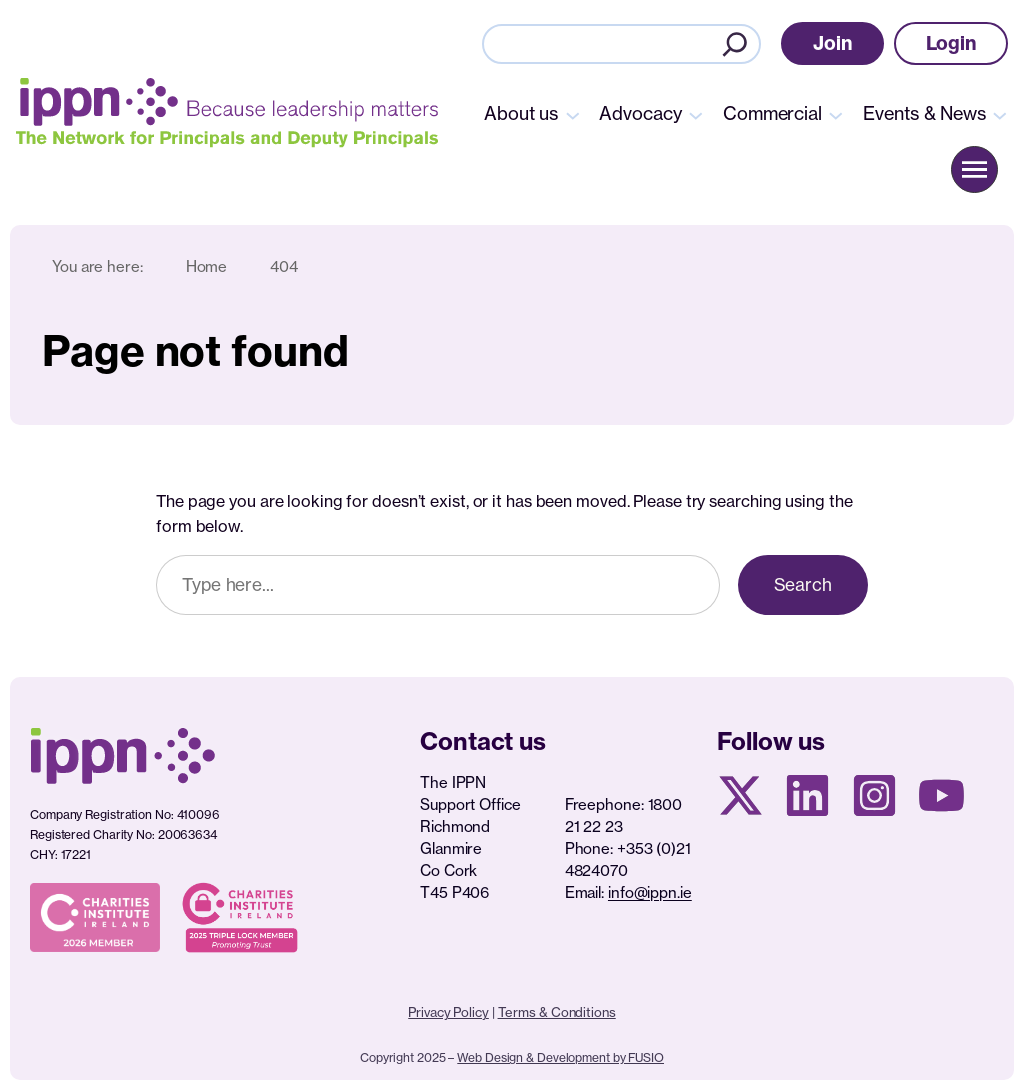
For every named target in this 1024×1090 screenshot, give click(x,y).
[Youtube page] (941, 795)
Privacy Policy (448, 1012)
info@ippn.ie (650, 892)
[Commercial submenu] (836, 114)
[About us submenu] (573, 114)
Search (803, 584)
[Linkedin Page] (807, 795)
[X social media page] (740, 795)
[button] (832, 43)
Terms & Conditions (557, 1012)
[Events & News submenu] (1000, 114)
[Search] (735, 44)
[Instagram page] (874, 795)
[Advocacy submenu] (696, 114)
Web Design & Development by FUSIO (560, 1057)
